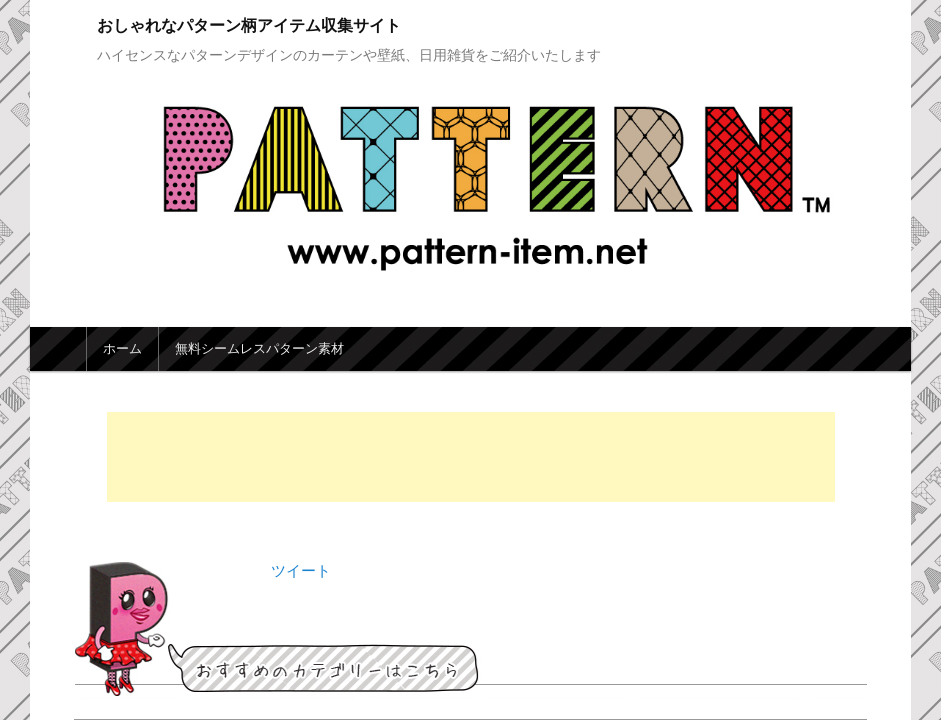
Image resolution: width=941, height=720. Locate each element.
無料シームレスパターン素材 (259, 348)
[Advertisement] (471, 457)
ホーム (122, 348)
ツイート (301, 570)
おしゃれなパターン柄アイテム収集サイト (249, 25)
